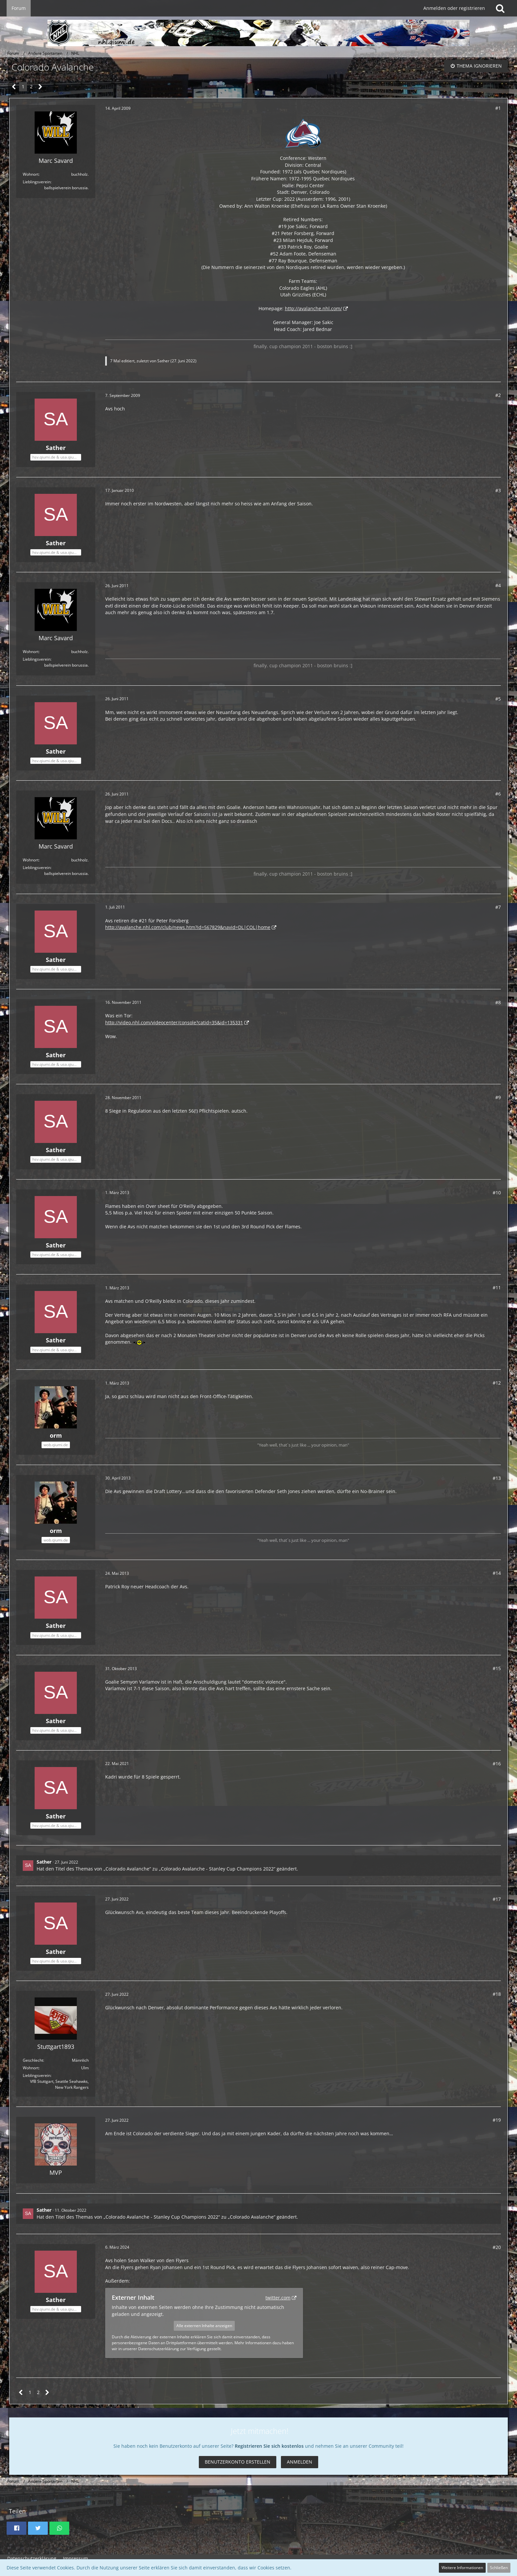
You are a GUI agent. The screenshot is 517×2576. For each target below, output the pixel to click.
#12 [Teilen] (497, 1383)
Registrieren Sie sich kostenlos (269, 2446)
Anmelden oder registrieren (454, 8)
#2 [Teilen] (498, 395)
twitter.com (277, 2297)
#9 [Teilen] (498, 1097)
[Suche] (500, 8)
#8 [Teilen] (498, 1002)
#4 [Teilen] (498, 585)
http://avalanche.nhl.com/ (313, 308)
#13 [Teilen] (497, 1478)
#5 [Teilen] (498, 699)
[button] (16, 2528)
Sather (163, 361)
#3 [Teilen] (498, 490)
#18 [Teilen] (497, 1994)
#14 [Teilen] (497, 1573)
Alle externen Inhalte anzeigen (204, 2325)
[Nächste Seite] (40, 87)
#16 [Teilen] (497, 1763)
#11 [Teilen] (497, 1287)
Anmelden (299, 2462)
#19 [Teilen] (497, 2120)
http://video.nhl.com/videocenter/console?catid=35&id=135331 (174, 1022)
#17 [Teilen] (497, 1899)
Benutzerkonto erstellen (237, 2462)
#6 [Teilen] (498, 794)
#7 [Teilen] (498, 907)
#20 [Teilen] (497, 2247)
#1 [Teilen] (498, 108)
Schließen (499, 2567)
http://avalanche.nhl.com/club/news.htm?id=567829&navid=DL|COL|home (187, 927)
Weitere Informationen (462, 2567)
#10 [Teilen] (497, 1192)
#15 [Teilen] (497, 1668)
